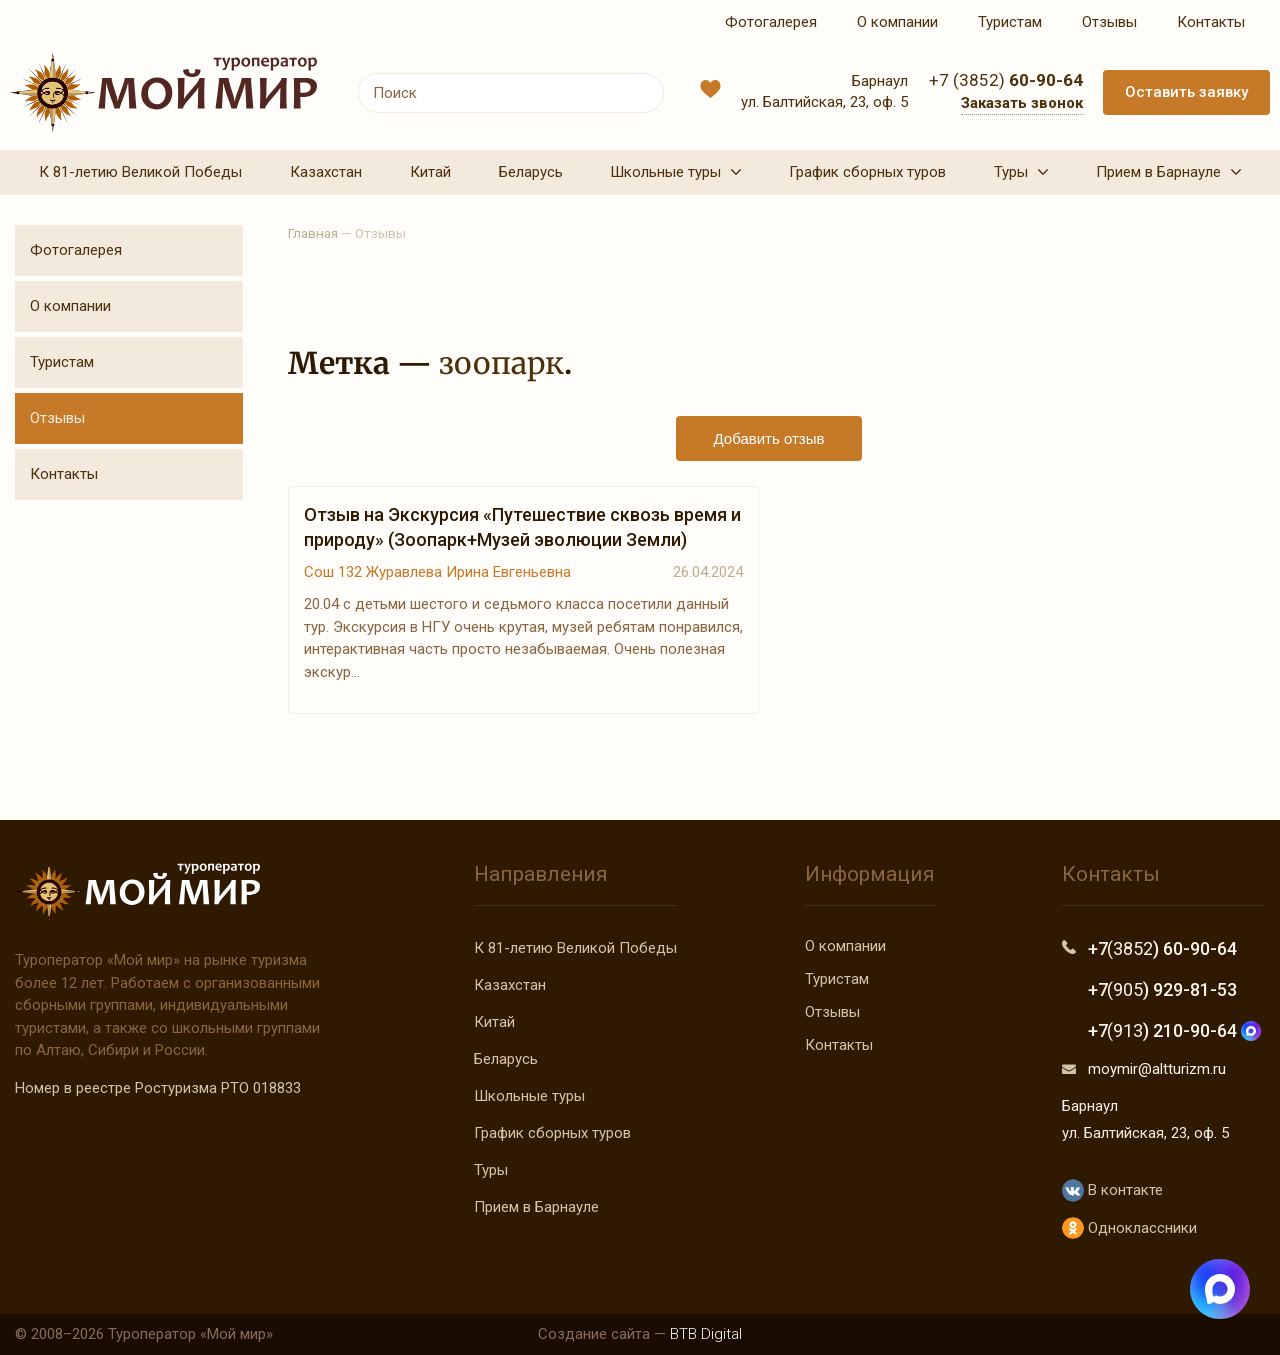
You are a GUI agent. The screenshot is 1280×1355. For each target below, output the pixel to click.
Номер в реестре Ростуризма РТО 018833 (158, 1088)
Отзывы (57, 418)
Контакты (64, 474)
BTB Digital (706, 1334)
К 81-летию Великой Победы (575, 948)
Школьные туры (529, 1096)
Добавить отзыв (769, 438)
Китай (494, 1022)
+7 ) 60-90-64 (1162, 948)
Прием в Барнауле (536, 1207)
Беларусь (506, 1059)
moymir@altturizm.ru (1157, 1069)
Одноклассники (1129, 1228)
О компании (70, 306)
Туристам (62, 362)
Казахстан (510, 985)
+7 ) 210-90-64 (1174, 1030)
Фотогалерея (76, 250)
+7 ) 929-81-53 (1162, 989)
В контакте (1112, 1190)
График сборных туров (552, 1133)
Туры (491, 1170)
